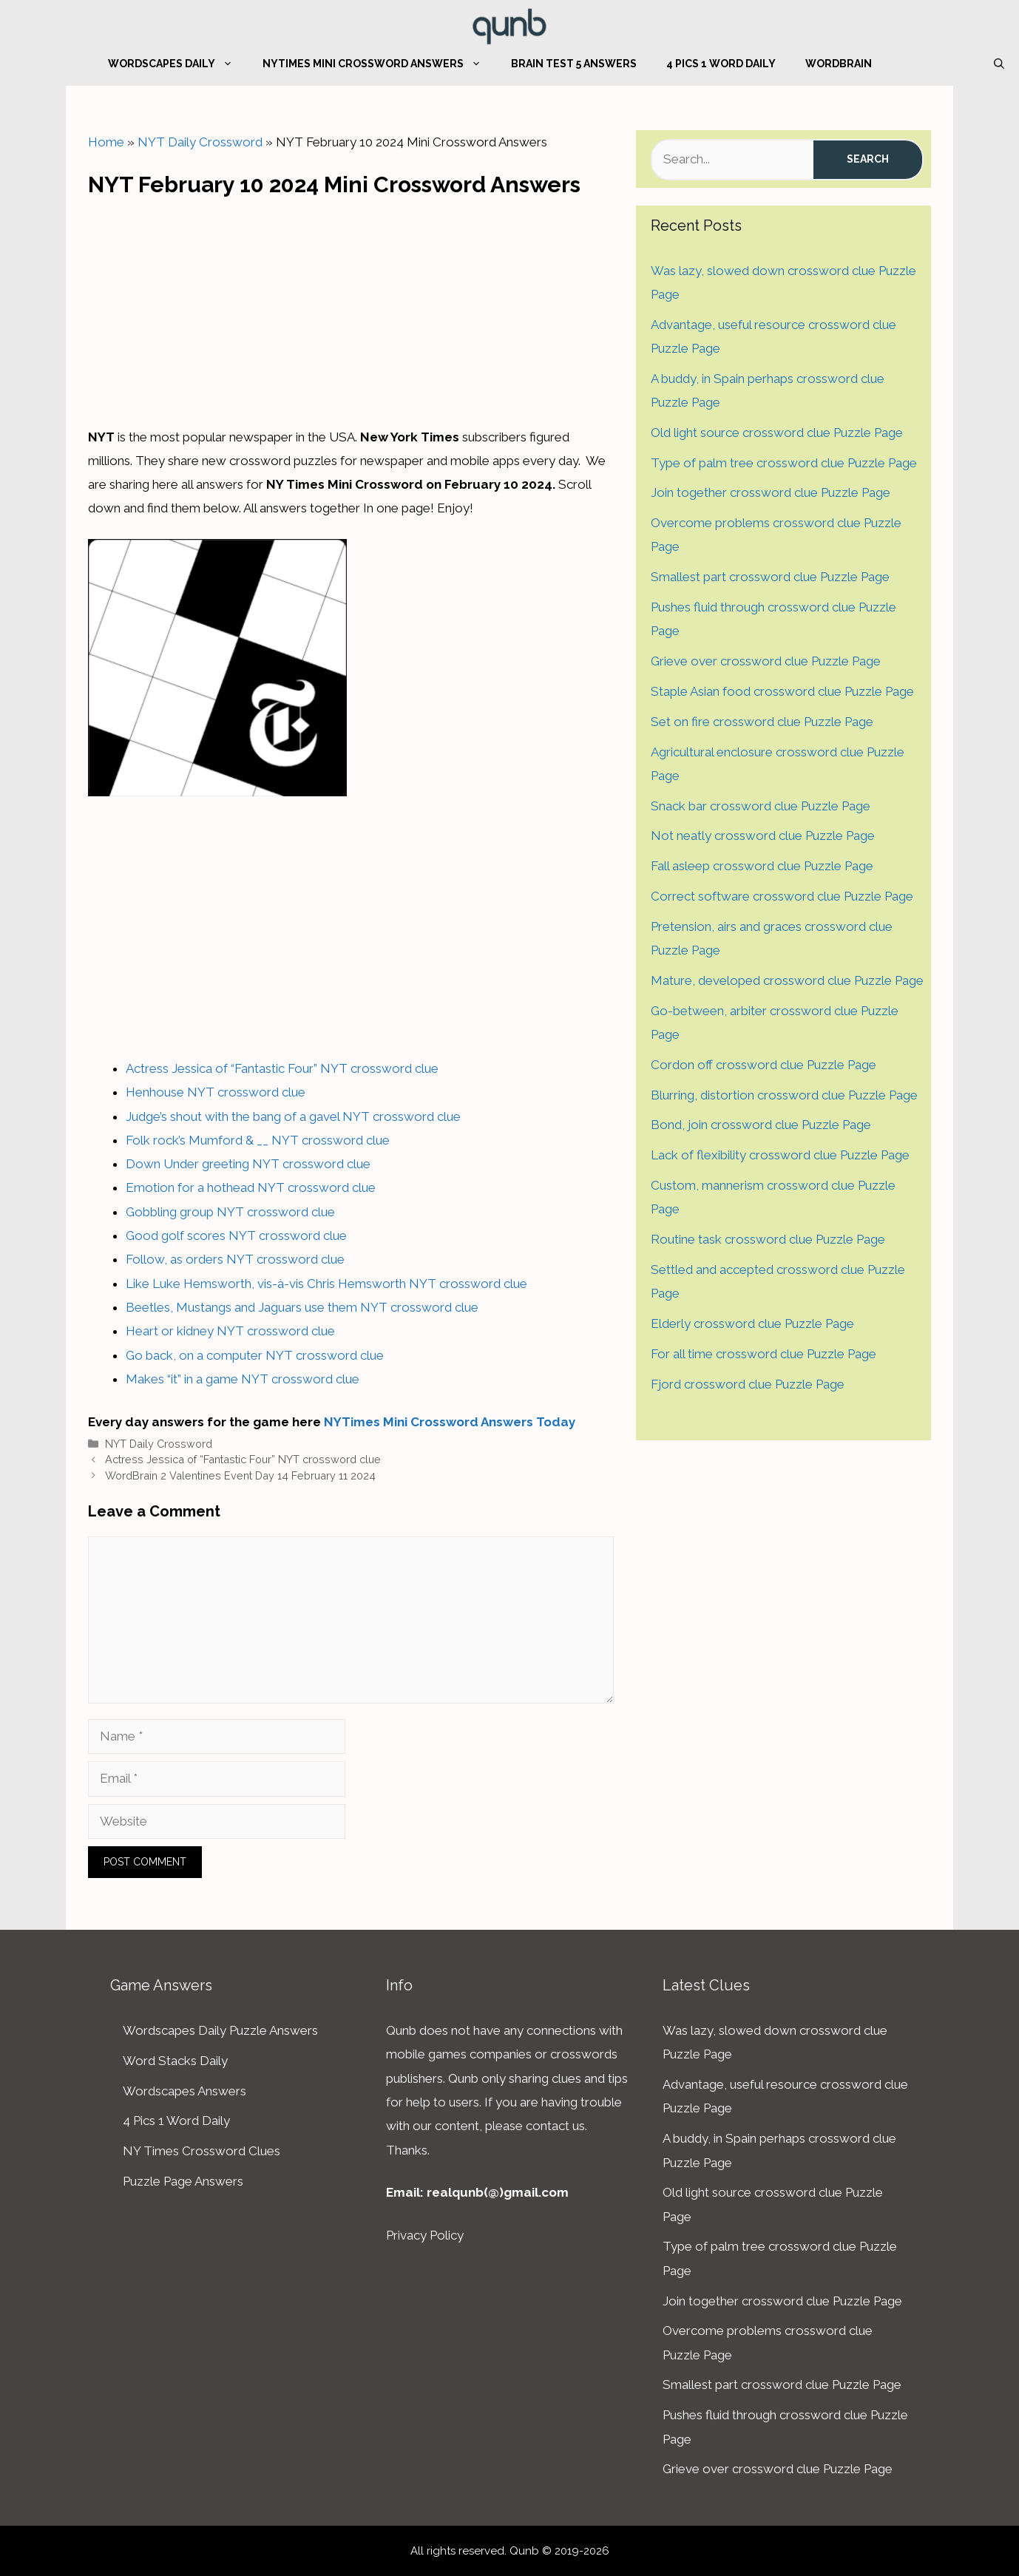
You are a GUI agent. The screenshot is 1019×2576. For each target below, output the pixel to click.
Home (106, 142)
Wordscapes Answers (184, 2091)
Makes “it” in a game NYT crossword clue (242, 1379)
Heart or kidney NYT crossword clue (230, 1330)
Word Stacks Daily (175, 2060)
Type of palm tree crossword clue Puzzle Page (784, 462)
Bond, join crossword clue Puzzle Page (761, 1124)
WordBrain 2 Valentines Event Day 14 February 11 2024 (240, 1475)
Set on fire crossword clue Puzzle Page (762, 721)
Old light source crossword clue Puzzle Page (777, 432)
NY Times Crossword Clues (201, 2150)
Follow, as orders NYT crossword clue (235, 1259)
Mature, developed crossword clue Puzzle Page (787, 980)
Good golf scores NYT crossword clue (236, 1235)
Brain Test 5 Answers (574, 64)
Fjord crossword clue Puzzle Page (747, 1384)
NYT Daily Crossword (200, 142)
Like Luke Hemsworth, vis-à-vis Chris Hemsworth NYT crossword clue (326, 1283)
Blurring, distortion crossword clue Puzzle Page (784, 1095)
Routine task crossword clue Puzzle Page (768, 1239)
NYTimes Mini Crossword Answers (379, 63)
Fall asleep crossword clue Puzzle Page (762, 865)
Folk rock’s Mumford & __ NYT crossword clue (258, 1140)
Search (868, 159)
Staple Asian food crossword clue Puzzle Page (782, 691)
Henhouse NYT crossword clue (215, 1092)
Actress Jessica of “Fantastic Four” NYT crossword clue (282, 1068)
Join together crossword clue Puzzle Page (770, 492)
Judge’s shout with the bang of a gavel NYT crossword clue (293, 1116)
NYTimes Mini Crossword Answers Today (449, 1421)
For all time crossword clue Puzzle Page (763, 1353)
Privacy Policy (425, 2235)
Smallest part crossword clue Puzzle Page (770, 576)
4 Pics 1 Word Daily (721, 64)
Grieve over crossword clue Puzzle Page (766, 661)
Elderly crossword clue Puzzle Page (752, 1323)
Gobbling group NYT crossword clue (230, 1211)
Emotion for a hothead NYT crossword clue (251, 1187)
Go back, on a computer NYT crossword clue (255, 1355)
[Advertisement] (351, 307)
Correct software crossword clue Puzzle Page (782, 896)
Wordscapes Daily (178, 63)
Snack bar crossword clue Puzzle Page (760, 806)
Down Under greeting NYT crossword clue (248, 1163)
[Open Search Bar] (999, 63)
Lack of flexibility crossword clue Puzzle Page (780, 1155)
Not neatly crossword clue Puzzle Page (763, 835)
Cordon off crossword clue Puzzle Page (763, 1064)
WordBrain (838, 64)
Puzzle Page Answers (183, 2181)
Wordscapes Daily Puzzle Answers (220, 2030)
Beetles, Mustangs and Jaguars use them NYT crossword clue (302, 1307)
